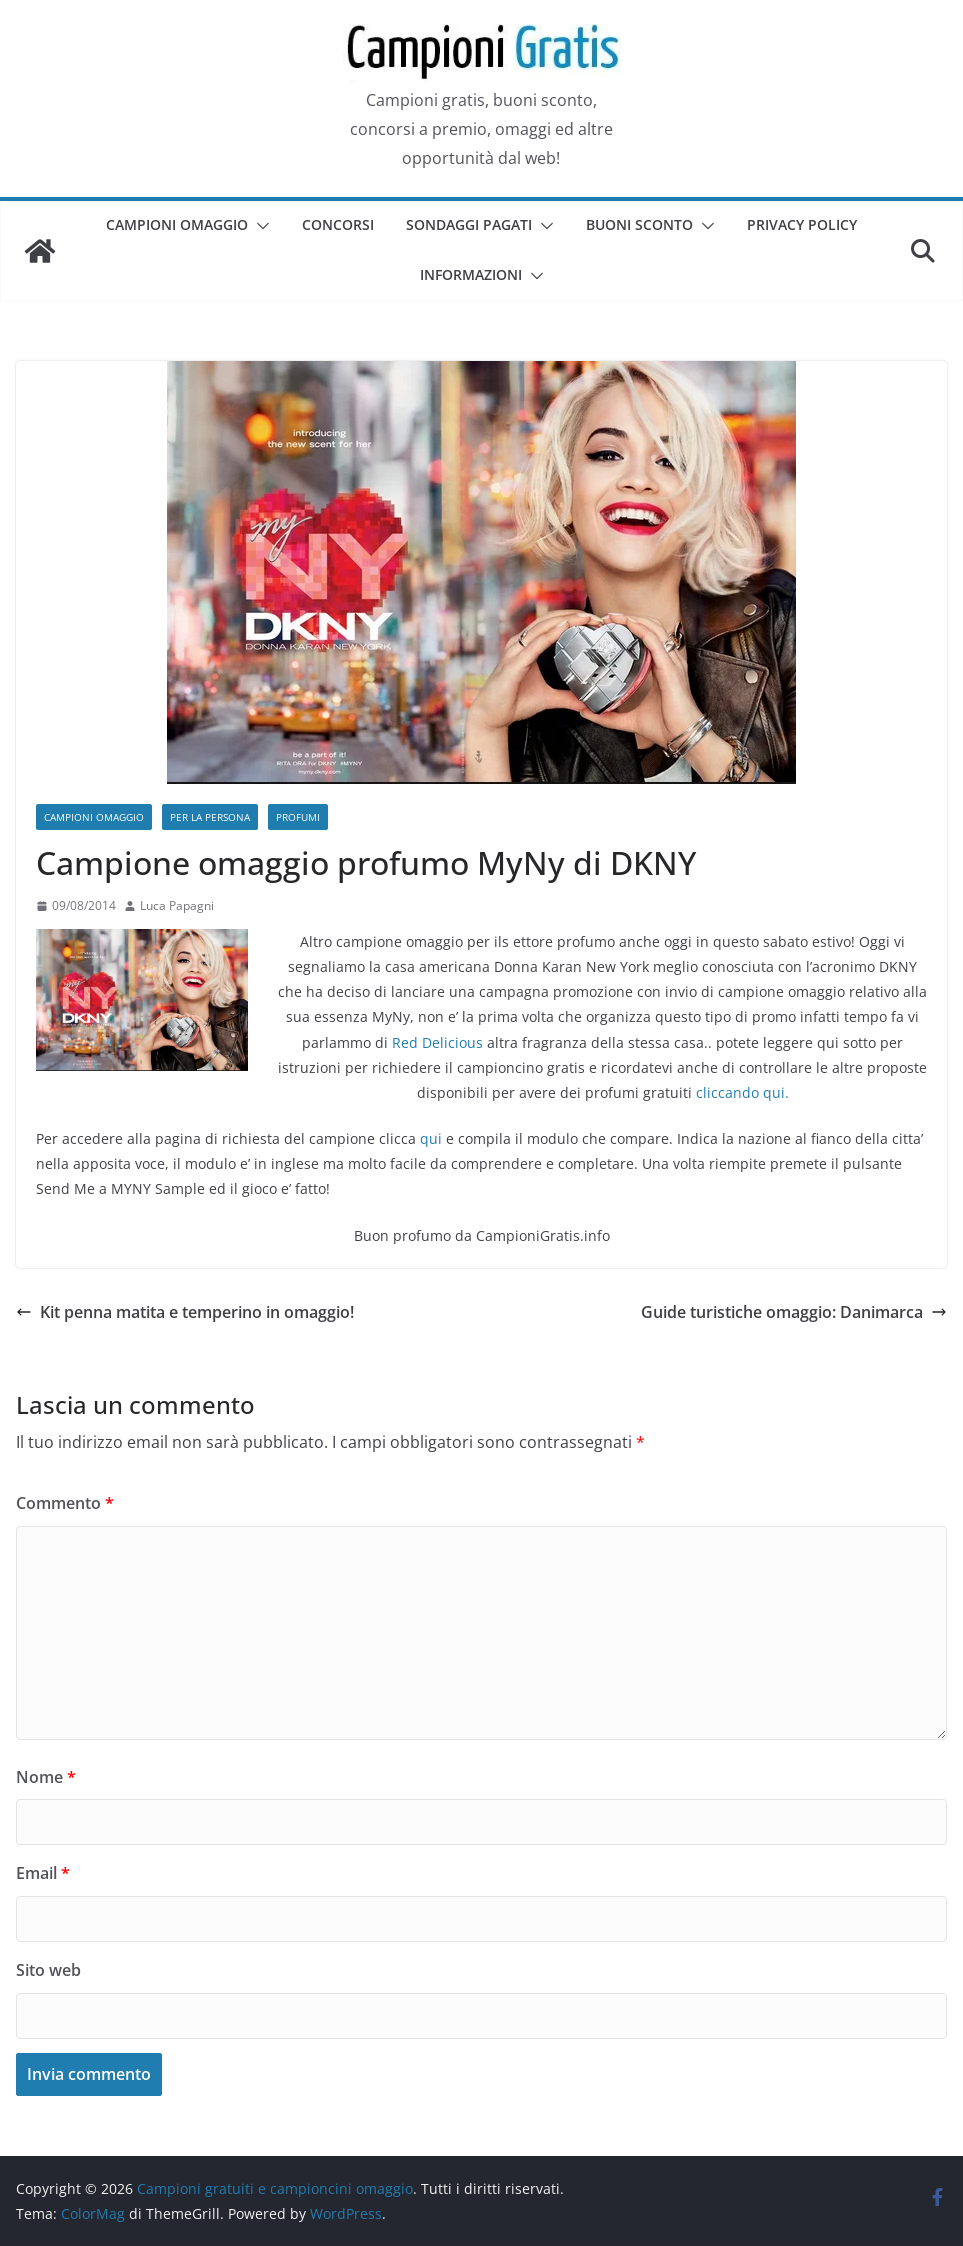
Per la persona (210, 817)
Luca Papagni (177, 905)
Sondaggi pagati (469, 224)
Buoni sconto (639, 224)
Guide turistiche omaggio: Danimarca (794, 1312)
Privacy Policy (802, 224)
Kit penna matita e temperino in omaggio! (185, 1312)
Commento (65, 1503)
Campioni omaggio (177, 224)
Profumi (298, 817)
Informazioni (471, 274)
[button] (259, 226)
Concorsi (338, 224)
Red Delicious (437, 1042)
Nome (46, 1777)
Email (43, 1873)
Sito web (48, 1970)
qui (431, 1138)
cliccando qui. (742, 1092)
